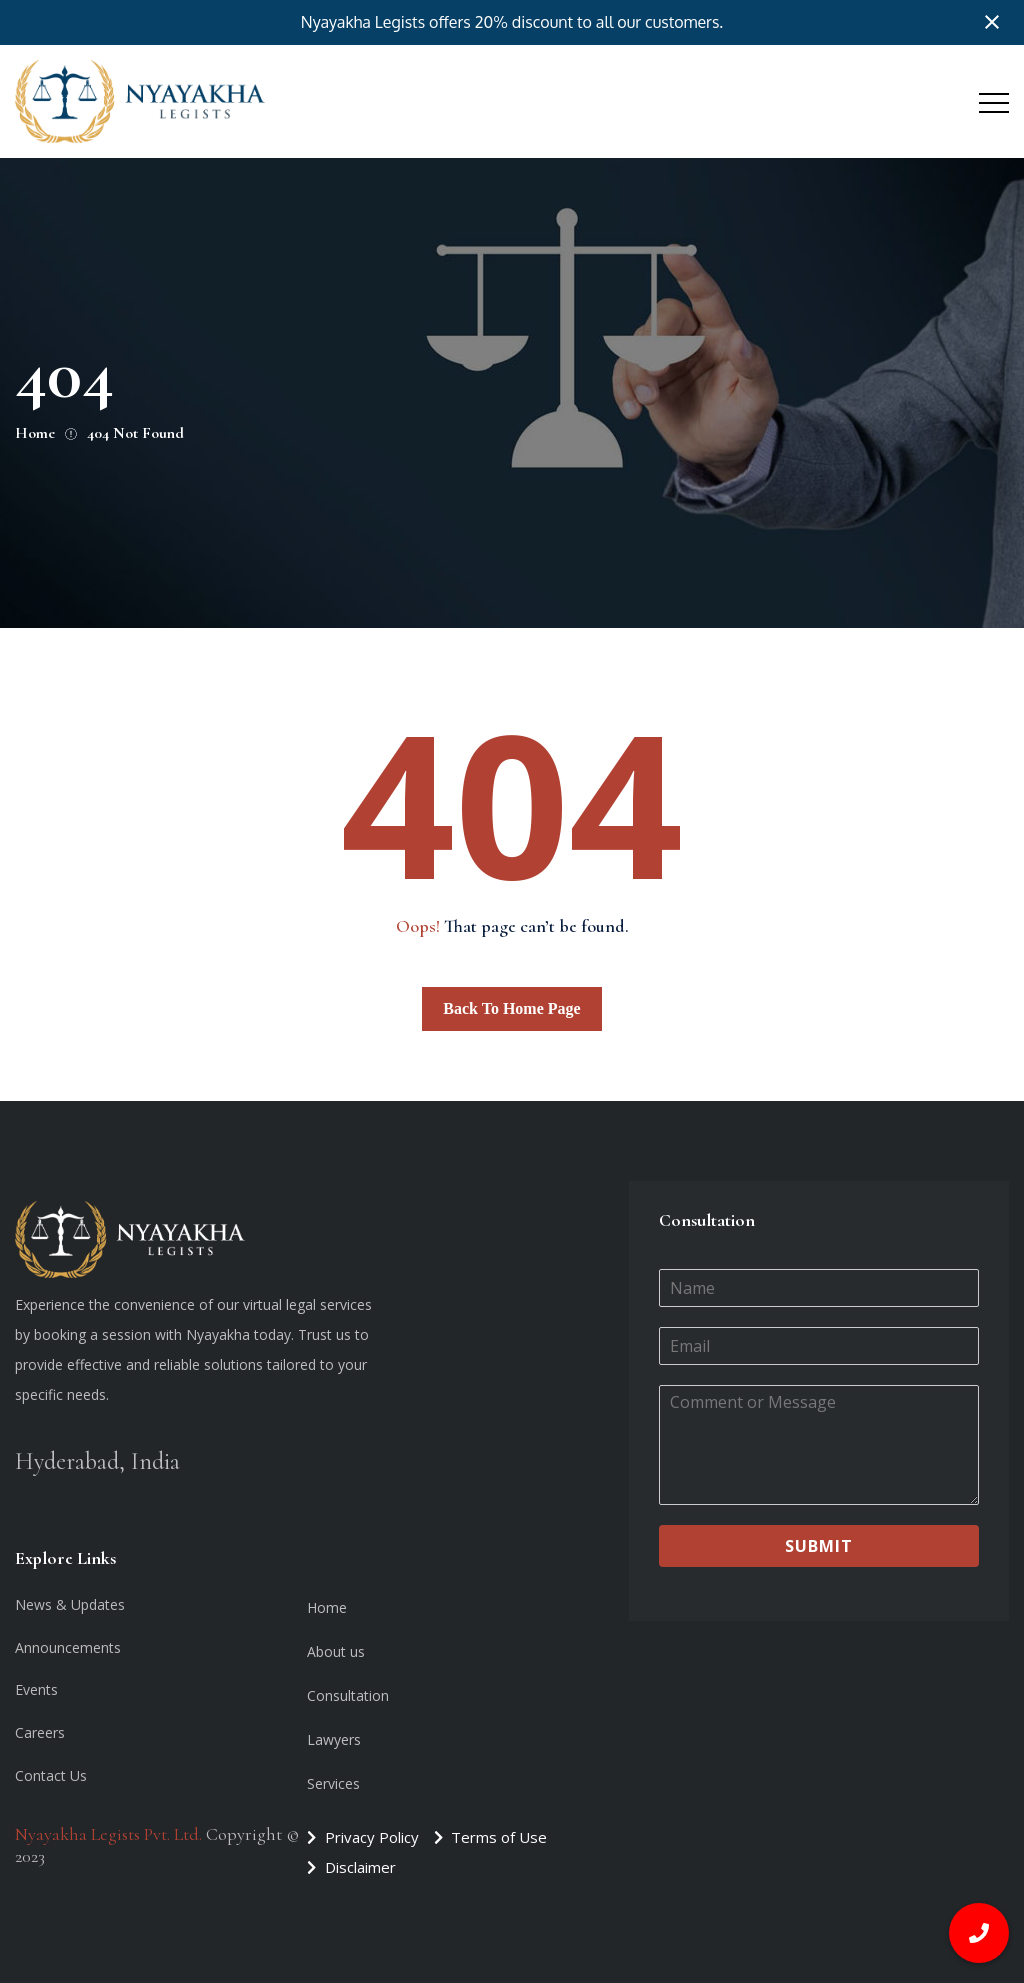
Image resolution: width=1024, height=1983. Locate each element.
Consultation (348, 1695)
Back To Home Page (511, 1008)
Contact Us (51, 1775)
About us (336, 1651)
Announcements (68, 1647)
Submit (819, 1546)
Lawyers (334, 1739)
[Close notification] (992, 22)
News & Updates (70, 1604)
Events (36, 1689)
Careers (40, 1732)
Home (327, 1607)
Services (333, 1783)
